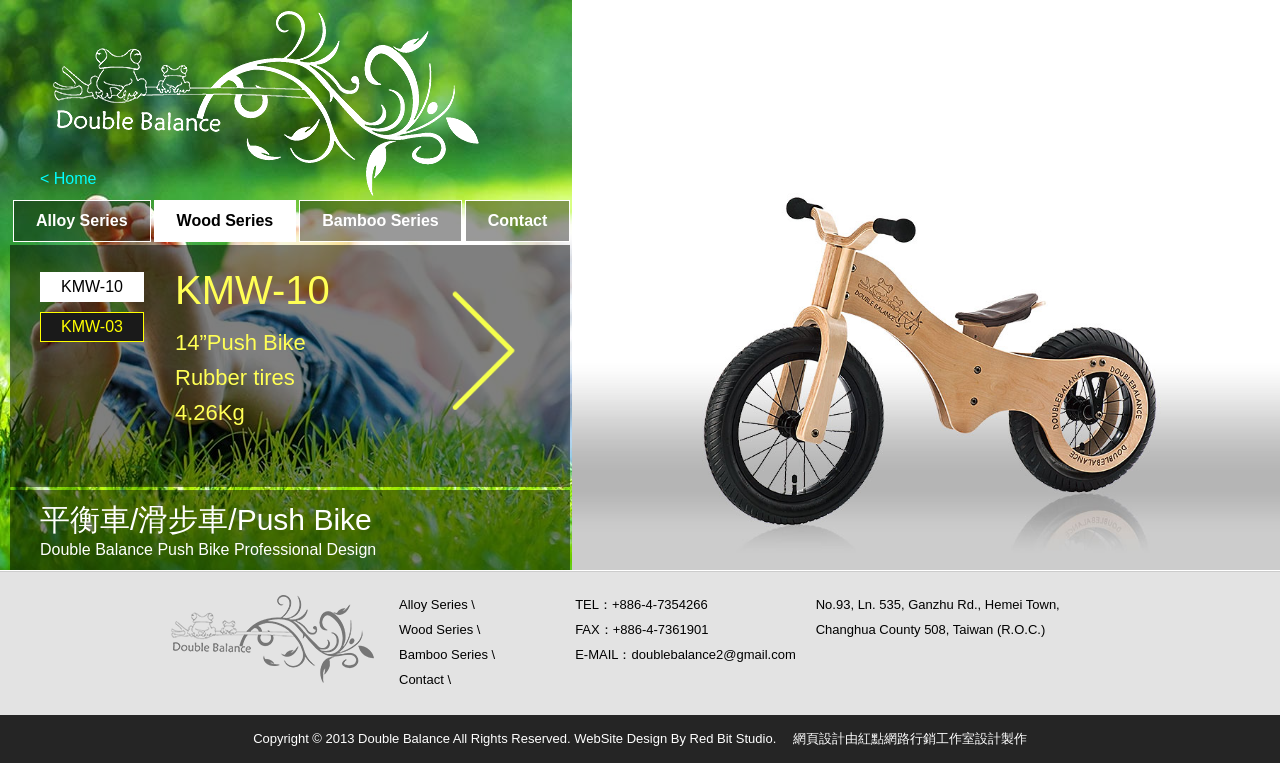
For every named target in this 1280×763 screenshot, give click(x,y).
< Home (68, 178)
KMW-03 (92, 326)
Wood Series (225, 220)
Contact (518, 220)
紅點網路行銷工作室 (916, 738)
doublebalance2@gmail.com (713, 654)
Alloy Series (82, 220)
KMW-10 (92, 286)
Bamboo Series (380, 220)
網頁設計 (819, 738)
